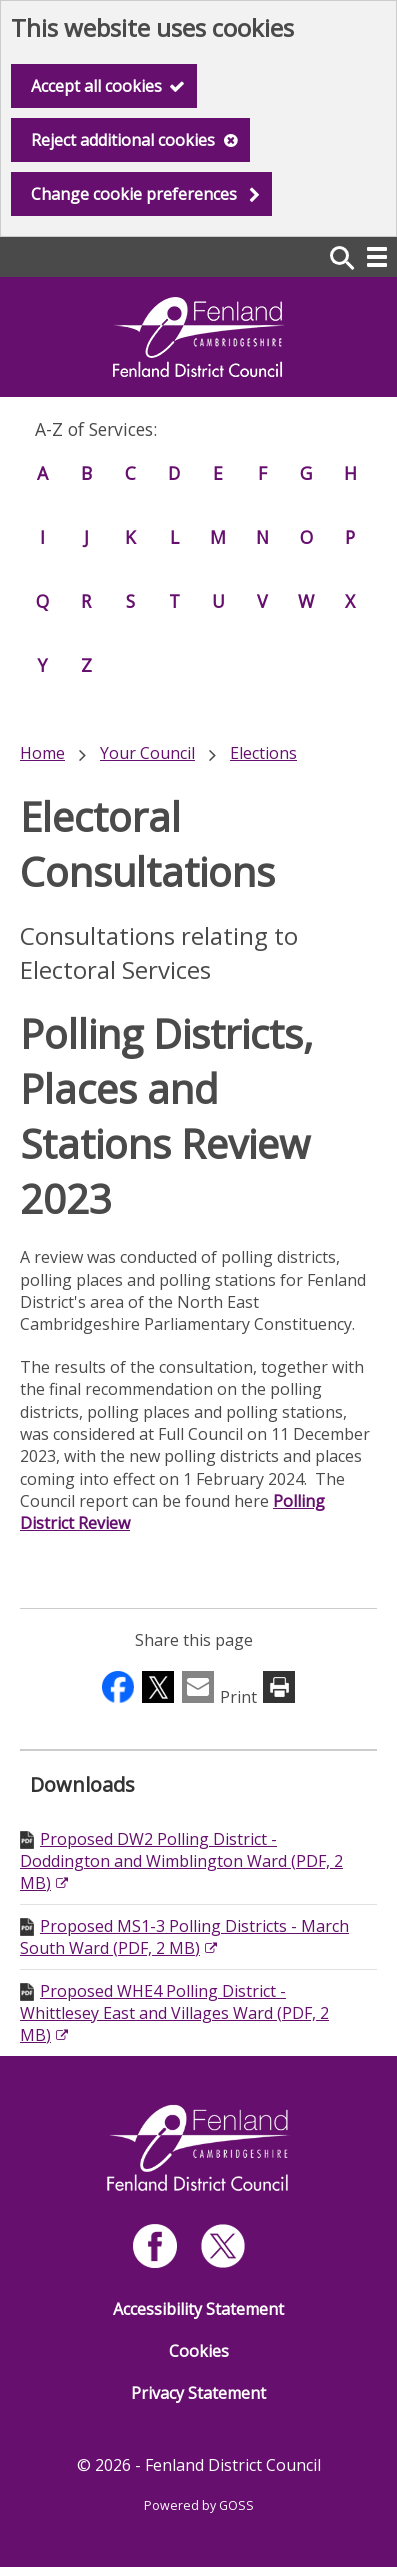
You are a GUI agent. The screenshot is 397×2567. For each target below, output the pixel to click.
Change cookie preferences (134, 194)
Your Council (147, 753)
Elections (263, 753)
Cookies (199, 2351)
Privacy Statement (198, 2393)
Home (42, 753)
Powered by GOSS (199, 2505)
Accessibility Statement (198, 2309)
